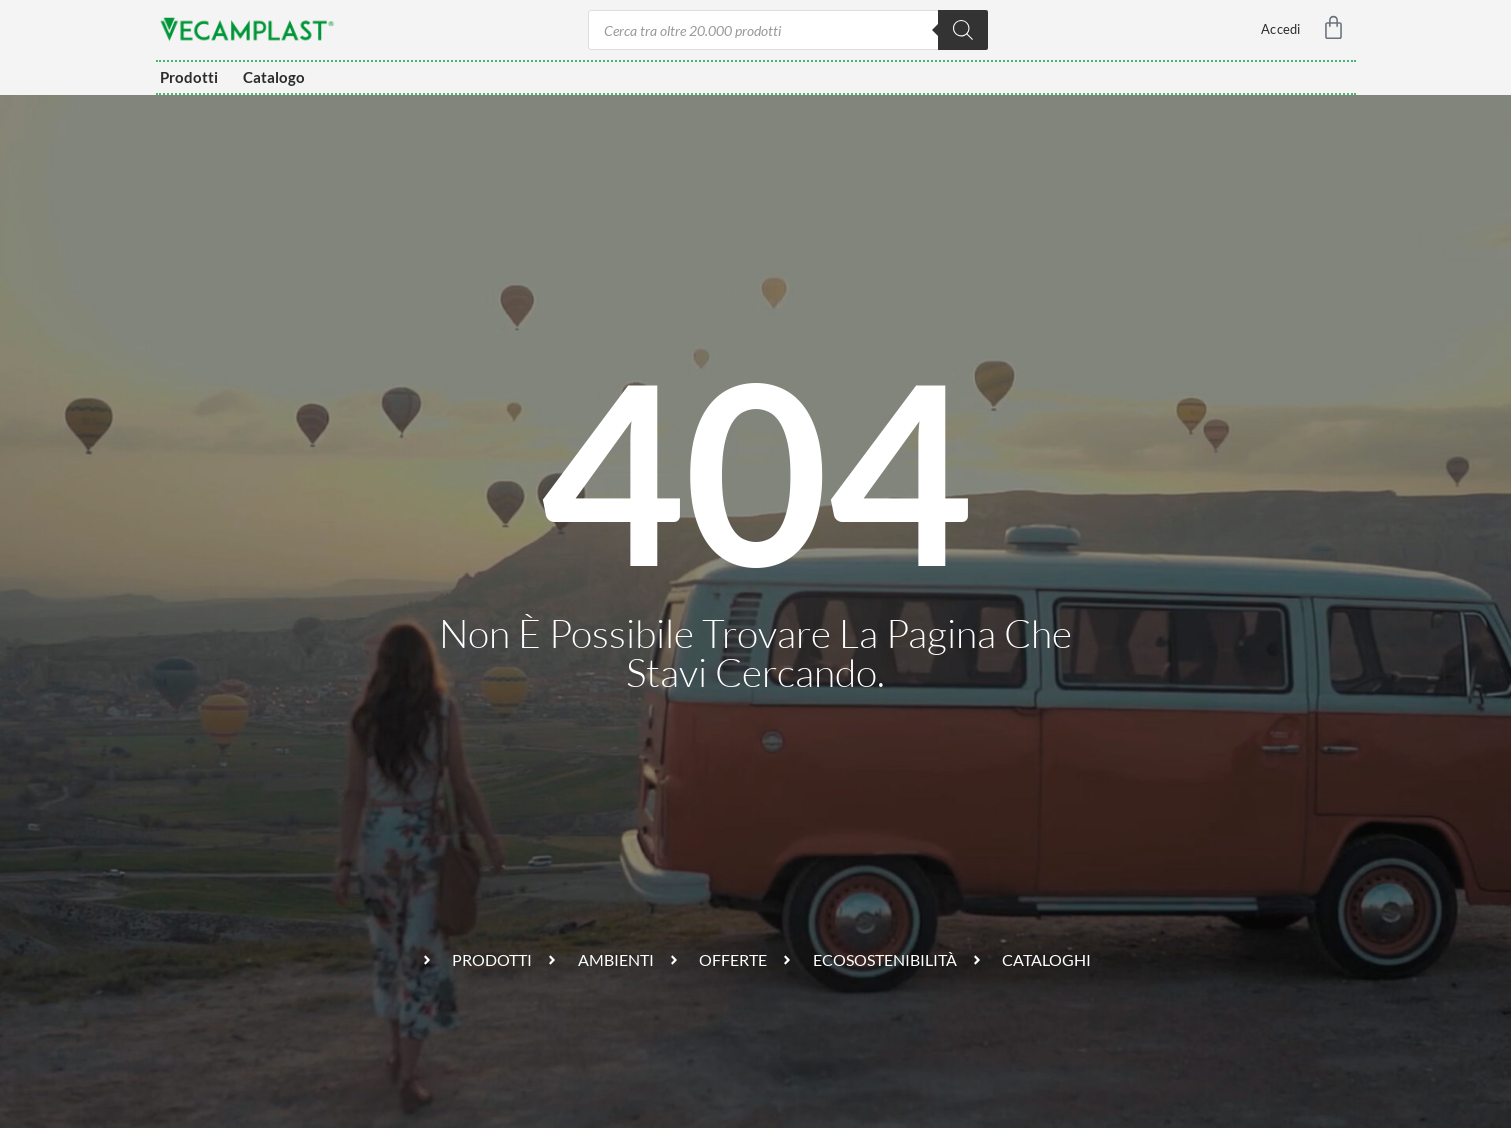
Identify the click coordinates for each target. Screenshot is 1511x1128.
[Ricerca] (963, 30)
